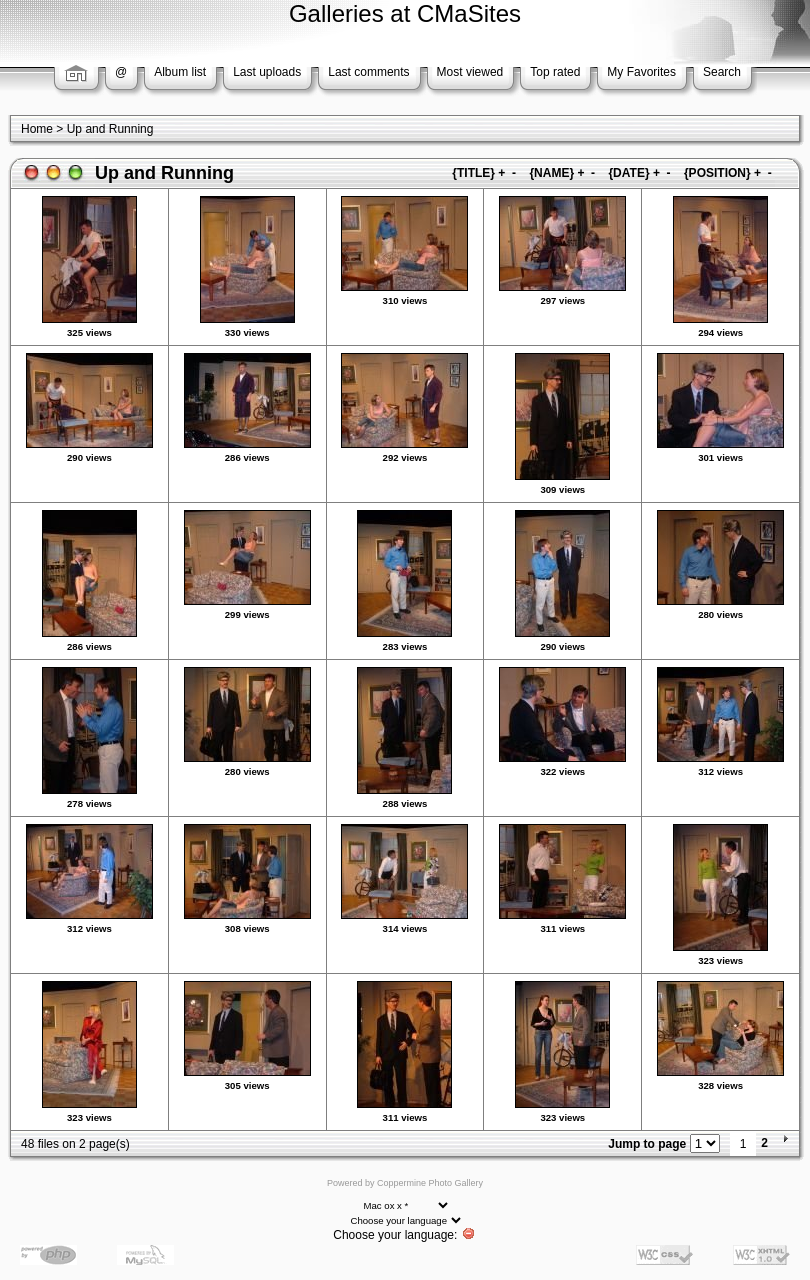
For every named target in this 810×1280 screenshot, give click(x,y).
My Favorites (641, 72)
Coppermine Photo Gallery (430, 1183)
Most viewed (470, 72)
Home (37, 129)
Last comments (368, 72)
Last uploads (267, 72)
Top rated (555, 72)
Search (722, 72)
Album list (180, 72)
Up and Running (110, 129)
